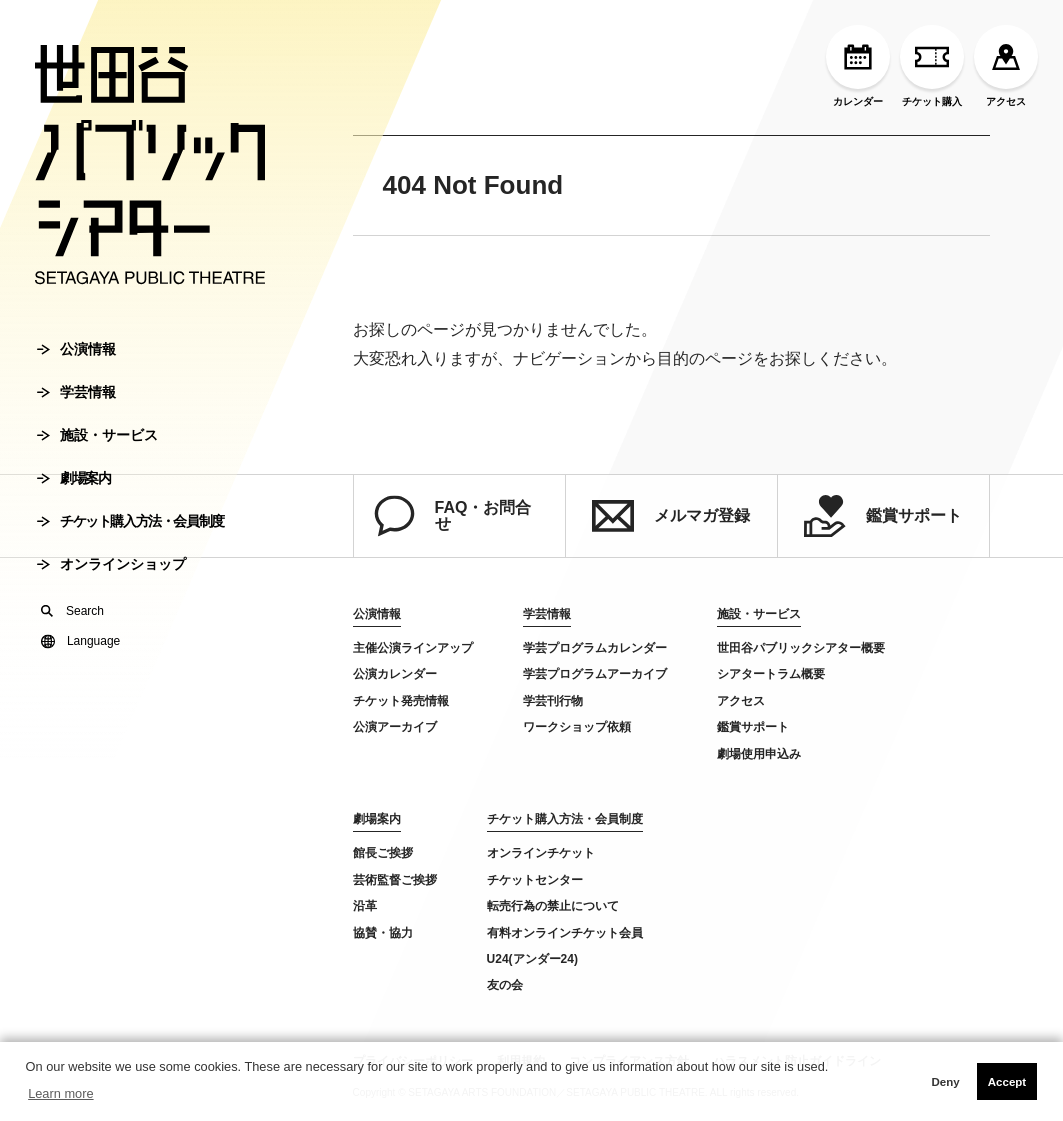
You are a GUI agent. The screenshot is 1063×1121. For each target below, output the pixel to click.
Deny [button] (945, 1082)
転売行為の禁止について (553, 906)
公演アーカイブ (395, 727)
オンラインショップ (111, 564)
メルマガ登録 (671, 516)
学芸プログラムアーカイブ (595, 674)
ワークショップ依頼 (577, 727)
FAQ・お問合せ (453, 516)
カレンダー (858, 66)
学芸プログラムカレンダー (595, 648)
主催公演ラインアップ (413, 648)
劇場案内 (73, 478)
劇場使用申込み (759, 754)
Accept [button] (1007, 1082)
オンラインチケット (541, 853)
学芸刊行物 (553, 701)
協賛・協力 (383, 933)
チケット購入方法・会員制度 (130, 521)
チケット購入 (932, 66)
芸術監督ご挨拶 (395, 880)
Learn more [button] (60, 1093)
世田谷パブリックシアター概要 (801, 648)
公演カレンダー (395, 674)
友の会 (505, 985)
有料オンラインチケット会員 (565, 933)
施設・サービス (97, 435)
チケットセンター (535, 880)
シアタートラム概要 (771, 674)
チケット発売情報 (401, 701)
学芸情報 (76, 392)
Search (72, 611)
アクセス (1006, 66)
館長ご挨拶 (383, 853)
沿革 (365, 906)
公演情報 (76, 349)
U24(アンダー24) (532, 959)
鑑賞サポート (883, 516)
